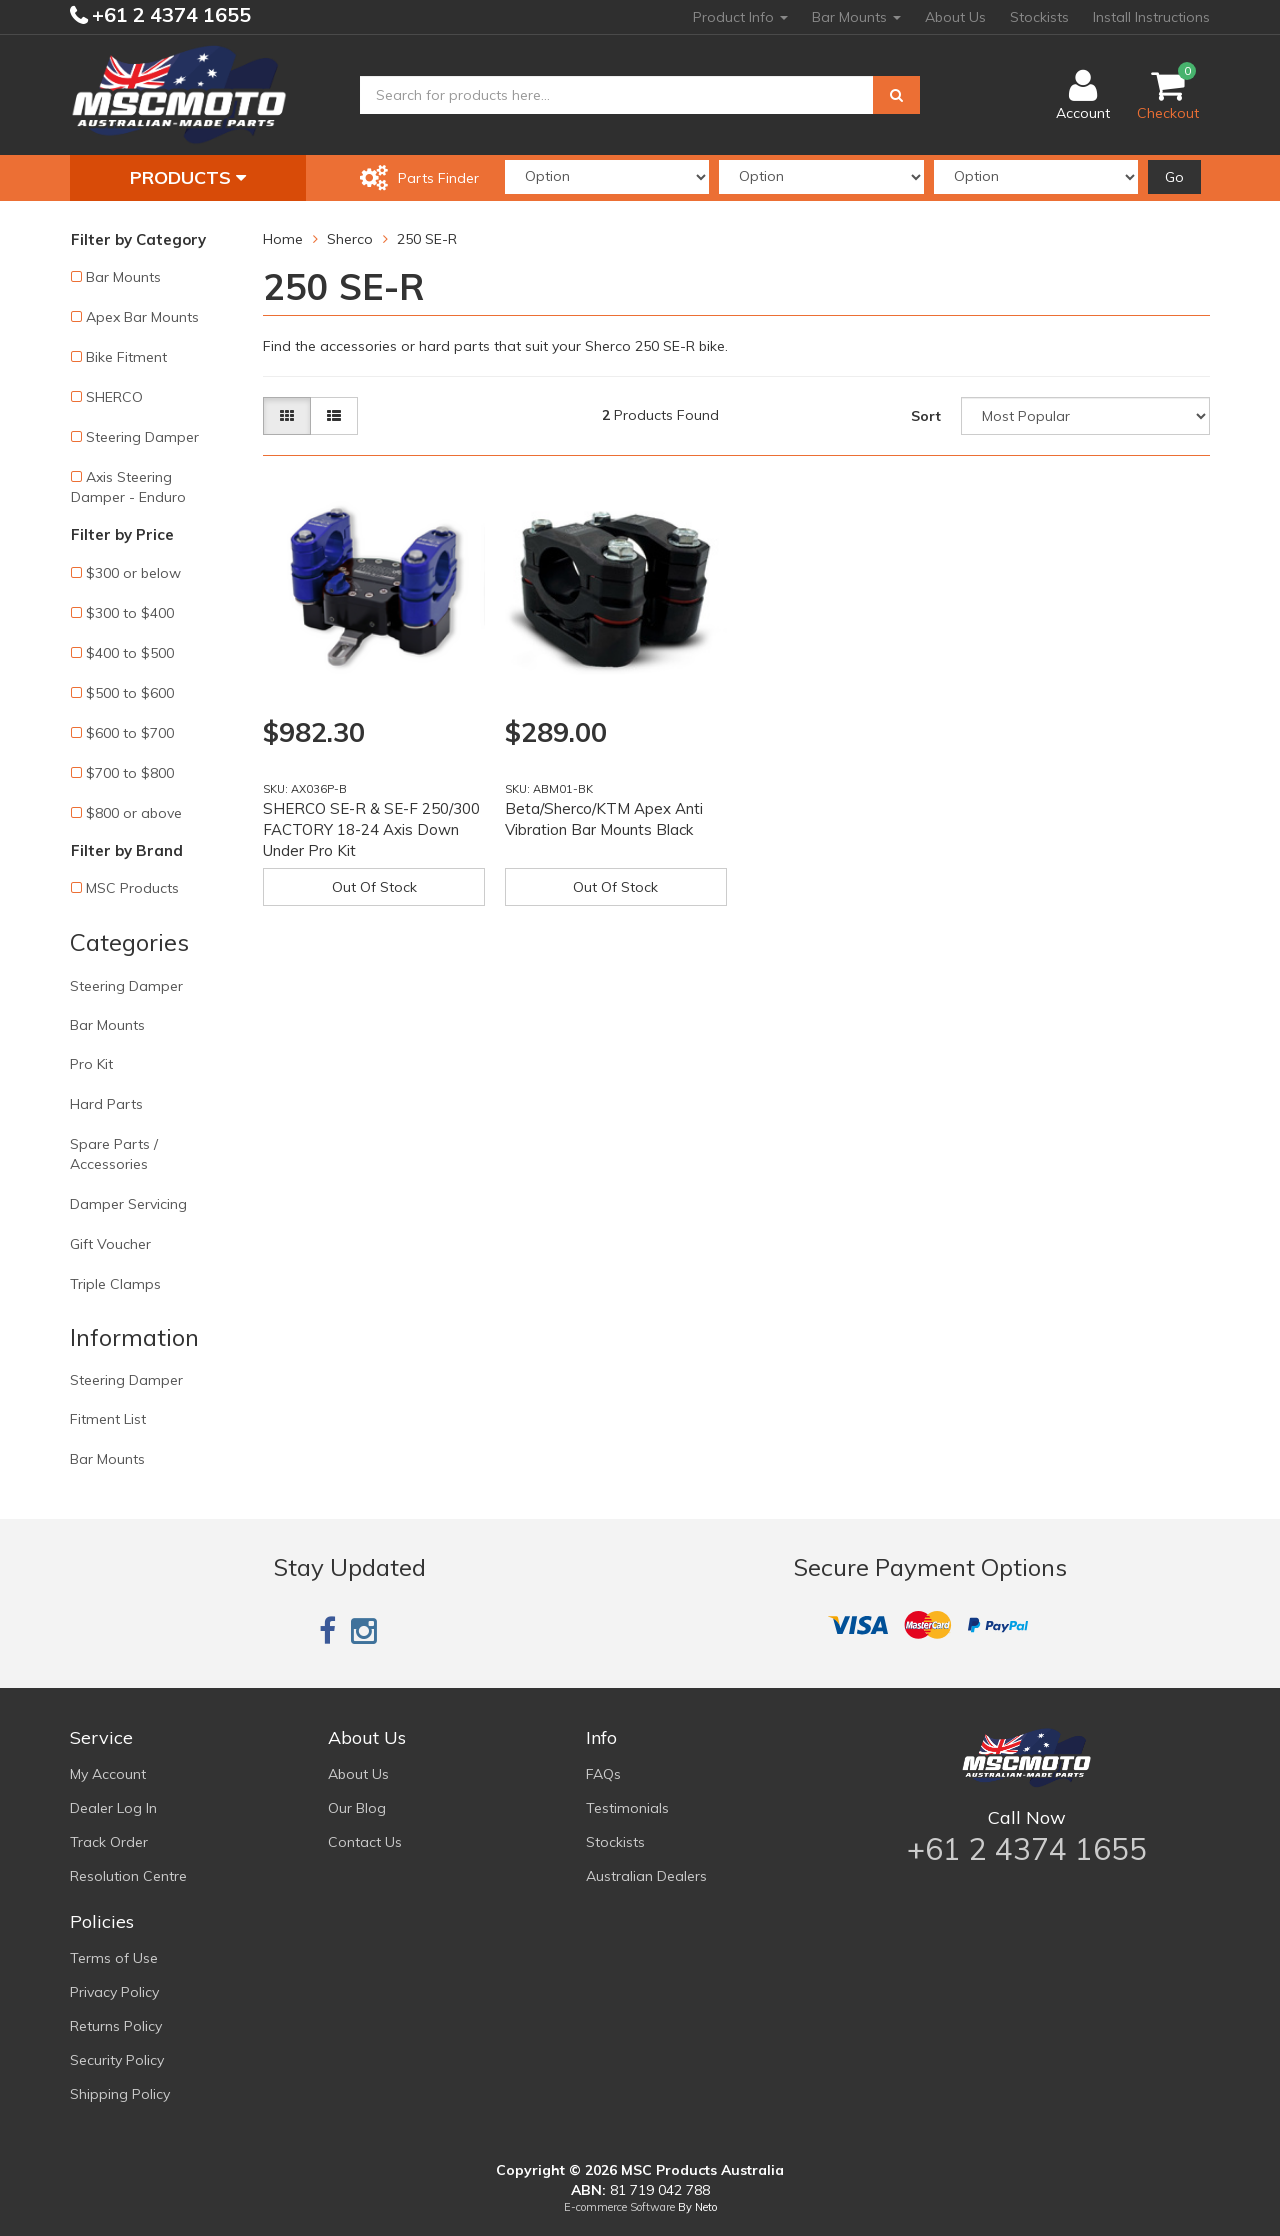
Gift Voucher (110, 1244)
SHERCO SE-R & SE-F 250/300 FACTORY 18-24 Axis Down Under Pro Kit (371, 829)
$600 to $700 (130, 733)
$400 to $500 (130, 653)
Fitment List (108, 1419)
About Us (955, 17)
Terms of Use (114, 1958)
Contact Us (365, 1842)
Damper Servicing (128, 1204)
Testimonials (627, 1808)
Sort (926, 416)
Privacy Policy (114, 1992)
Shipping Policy (120, 2094)
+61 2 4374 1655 (169, 14)
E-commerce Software (619, 2207)
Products (188, 177)
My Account (108, 1774)
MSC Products (132, 888)
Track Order (109, 1842)
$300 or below (133, 573)
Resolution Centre (128, 1876)
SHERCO (114, 397)
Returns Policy (116, 2026)
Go (1174, 177)
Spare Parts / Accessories (114, 1154)
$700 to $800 (130, 773)
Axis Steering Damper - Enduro (128, 487)
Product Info (740, 17)
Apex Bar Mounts (142, 317)
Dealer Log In (113, 1808)
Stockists (1039, 17)
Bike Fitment (126, 357)
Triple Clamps (115, 1284)
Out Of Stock (374, 887)
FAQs (603, 1774)
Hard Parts (106, 1104)
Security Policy (117, 2060)
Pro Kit (91, 1064)
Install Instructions (1151, 17)
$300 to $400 (130, 613)
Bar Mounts (856, 17)
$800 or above (134, 813)
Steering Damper (142, 437)
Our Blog (357, 1808)
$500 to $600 (130, 693)
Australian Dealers (646, 1876)
